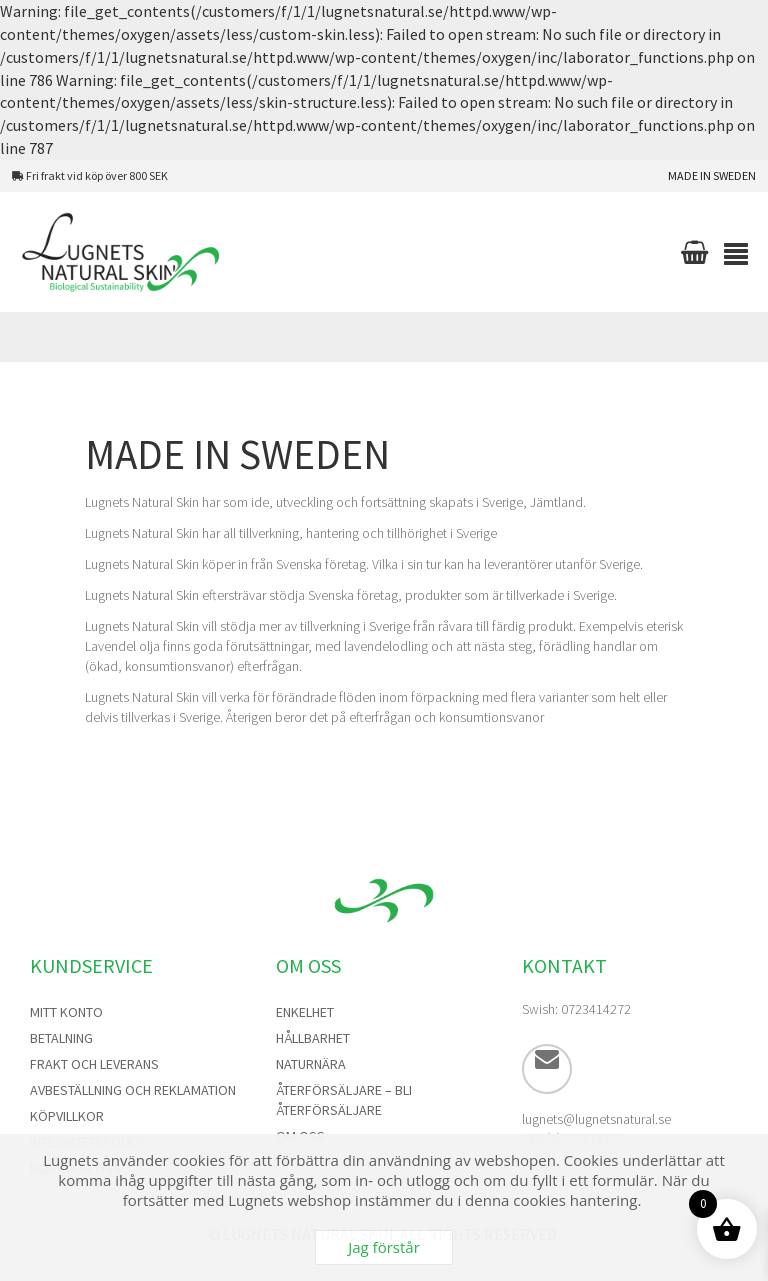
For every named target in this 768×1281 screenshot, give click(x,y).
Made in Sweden (712, 175)
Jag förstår (384, 1247)
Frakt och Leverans (94, 1064)
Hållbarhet (313, 1038)
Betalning (61, 1038)
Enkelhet (305, 1012)
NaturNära (311, 1064)
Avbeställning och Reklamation (133, 1090)
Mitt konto (66, 1012)
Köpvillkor (67, 1116)
